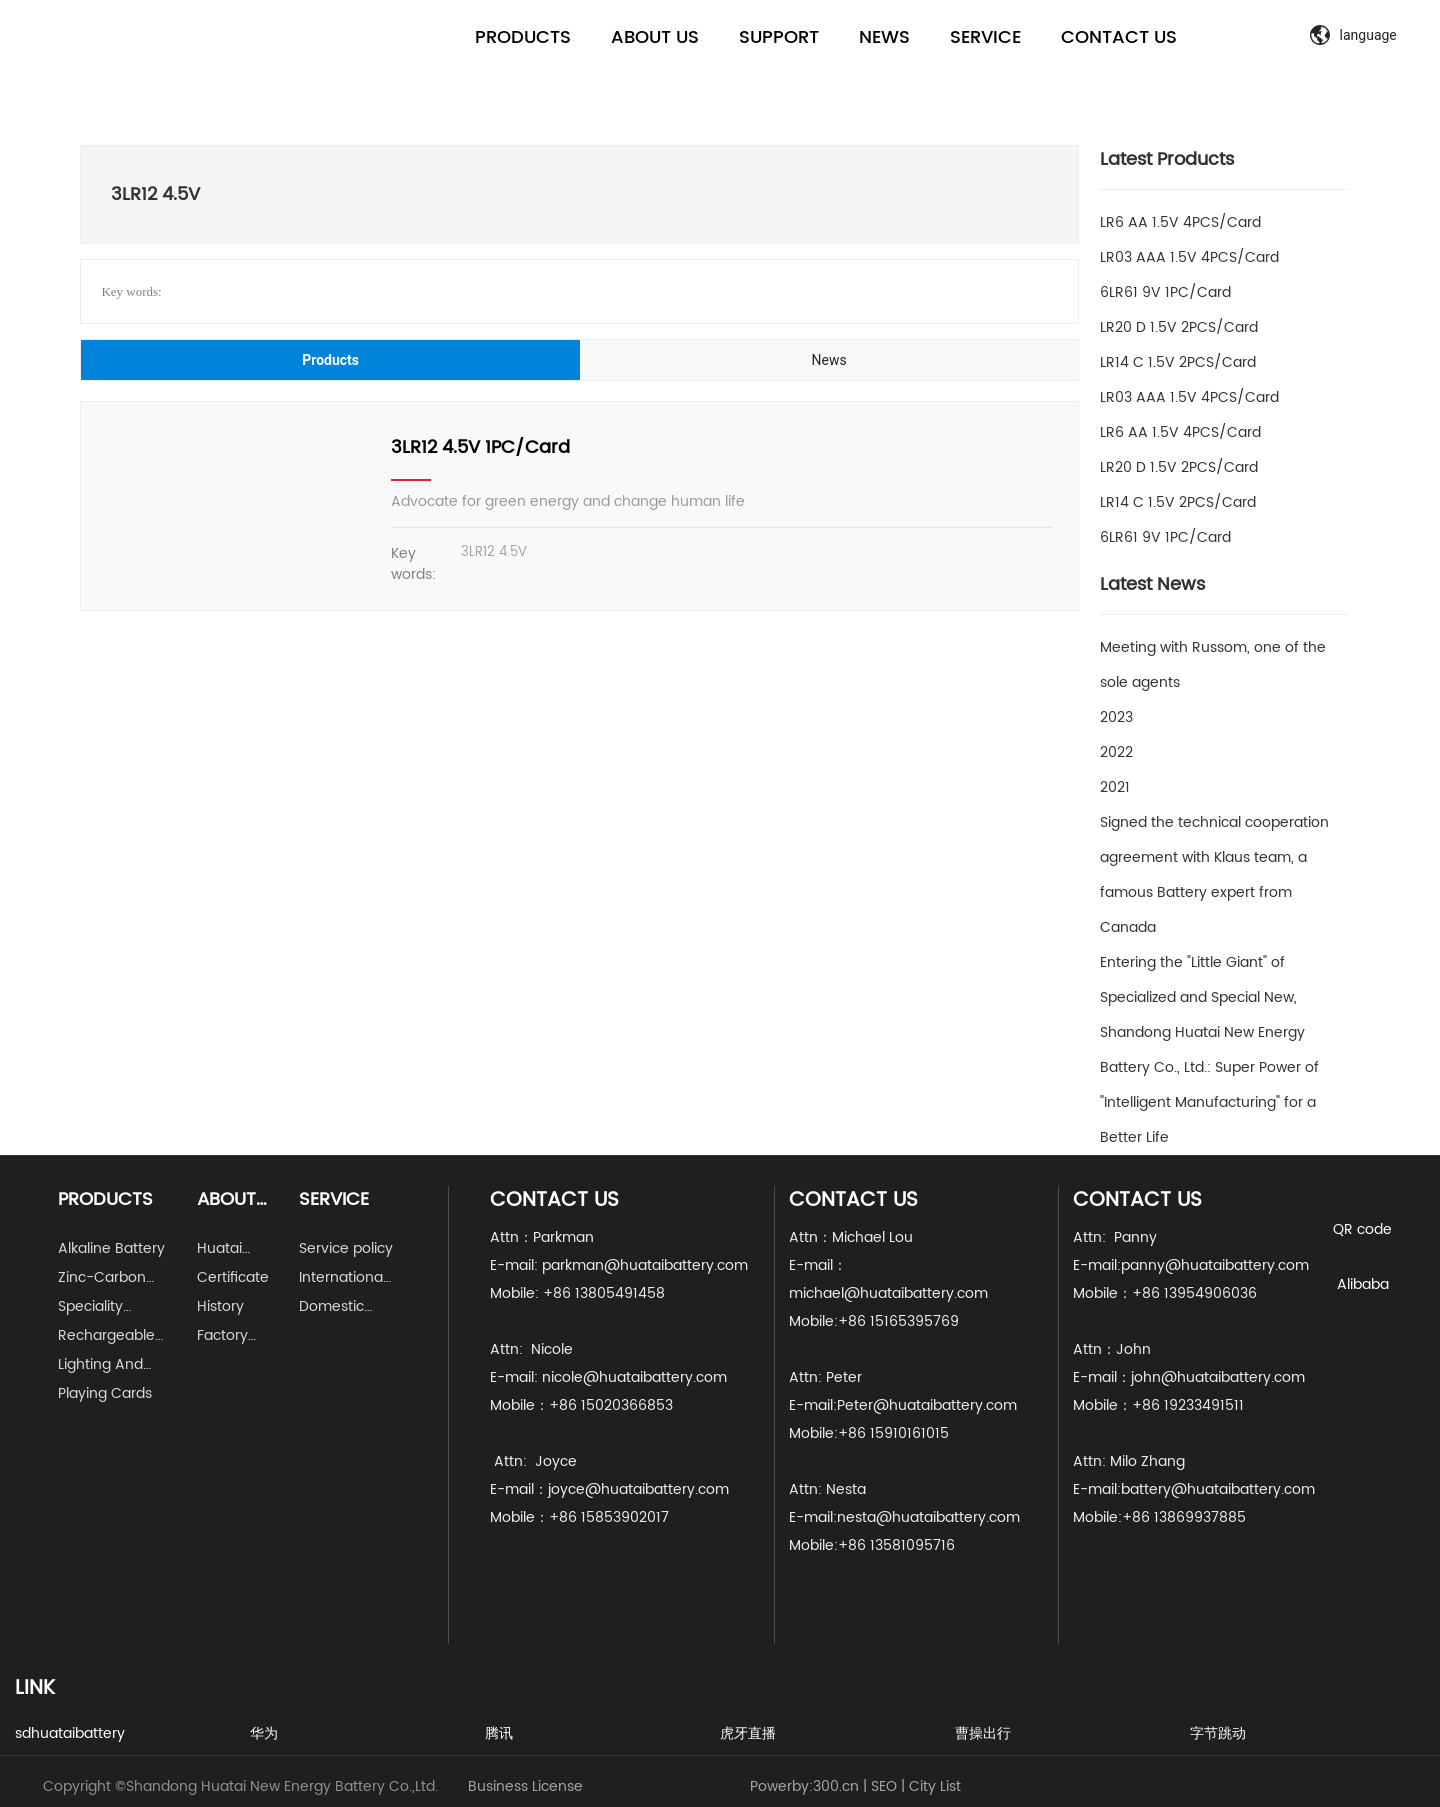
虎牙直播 (748, 1733)
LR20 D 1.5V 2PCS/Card (1179, 327)
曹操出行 (983, 1733)
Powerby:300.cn (804, 1786)
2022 (1116, 752)
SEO (884, 1786)
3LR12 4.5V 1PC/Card (480, 447)
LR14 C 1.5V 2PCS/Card (1178, 362)
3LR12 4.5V (494, 552)
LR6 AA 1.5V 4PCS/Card (1180, 222)
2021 (1115, 787)
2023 (1116, 717)
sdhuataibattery (70, 1733)
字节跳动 (1218, 1733)
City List (935, 1786)
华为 (264, 1733)
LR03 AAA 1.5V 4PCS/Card (1189, 257)
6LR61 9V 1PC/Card (1165, 292)
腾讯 (499, 1733)
